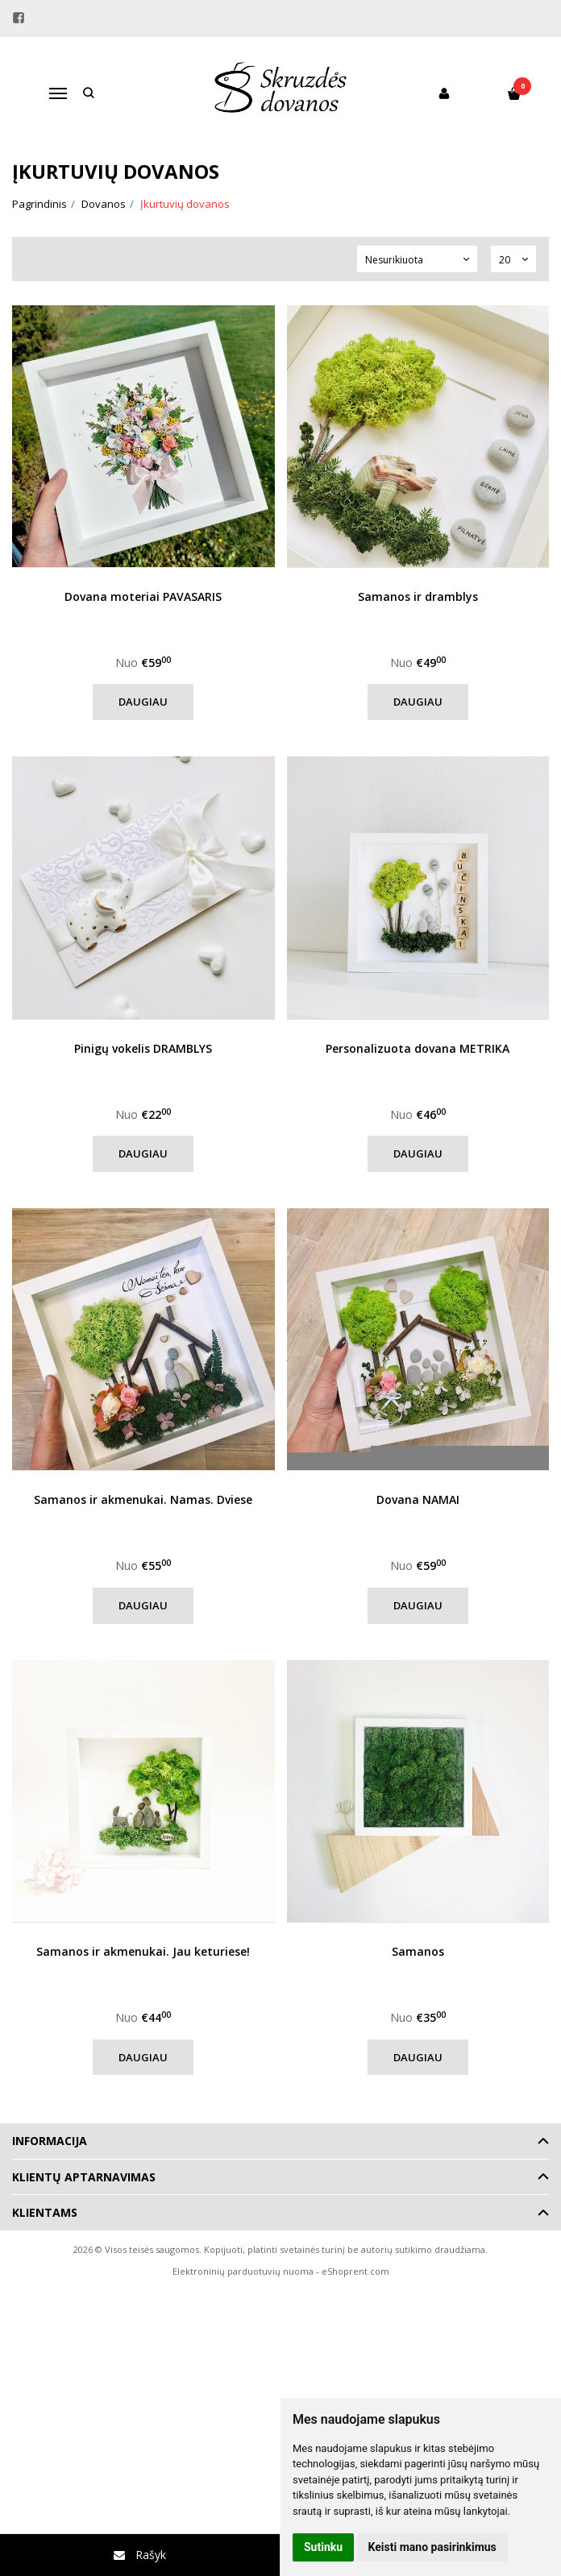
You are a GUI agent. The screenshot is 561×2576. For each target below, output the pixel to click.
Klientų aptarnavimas (84, 2177)
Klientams (44, 2212)
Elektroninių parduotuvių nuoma (243, 2271)
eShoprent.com (355, 2271)
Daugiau (143, 701)
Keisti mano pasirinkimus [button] (432, 2547)
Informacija (49, 2140)
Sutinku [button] (323, 2547)
